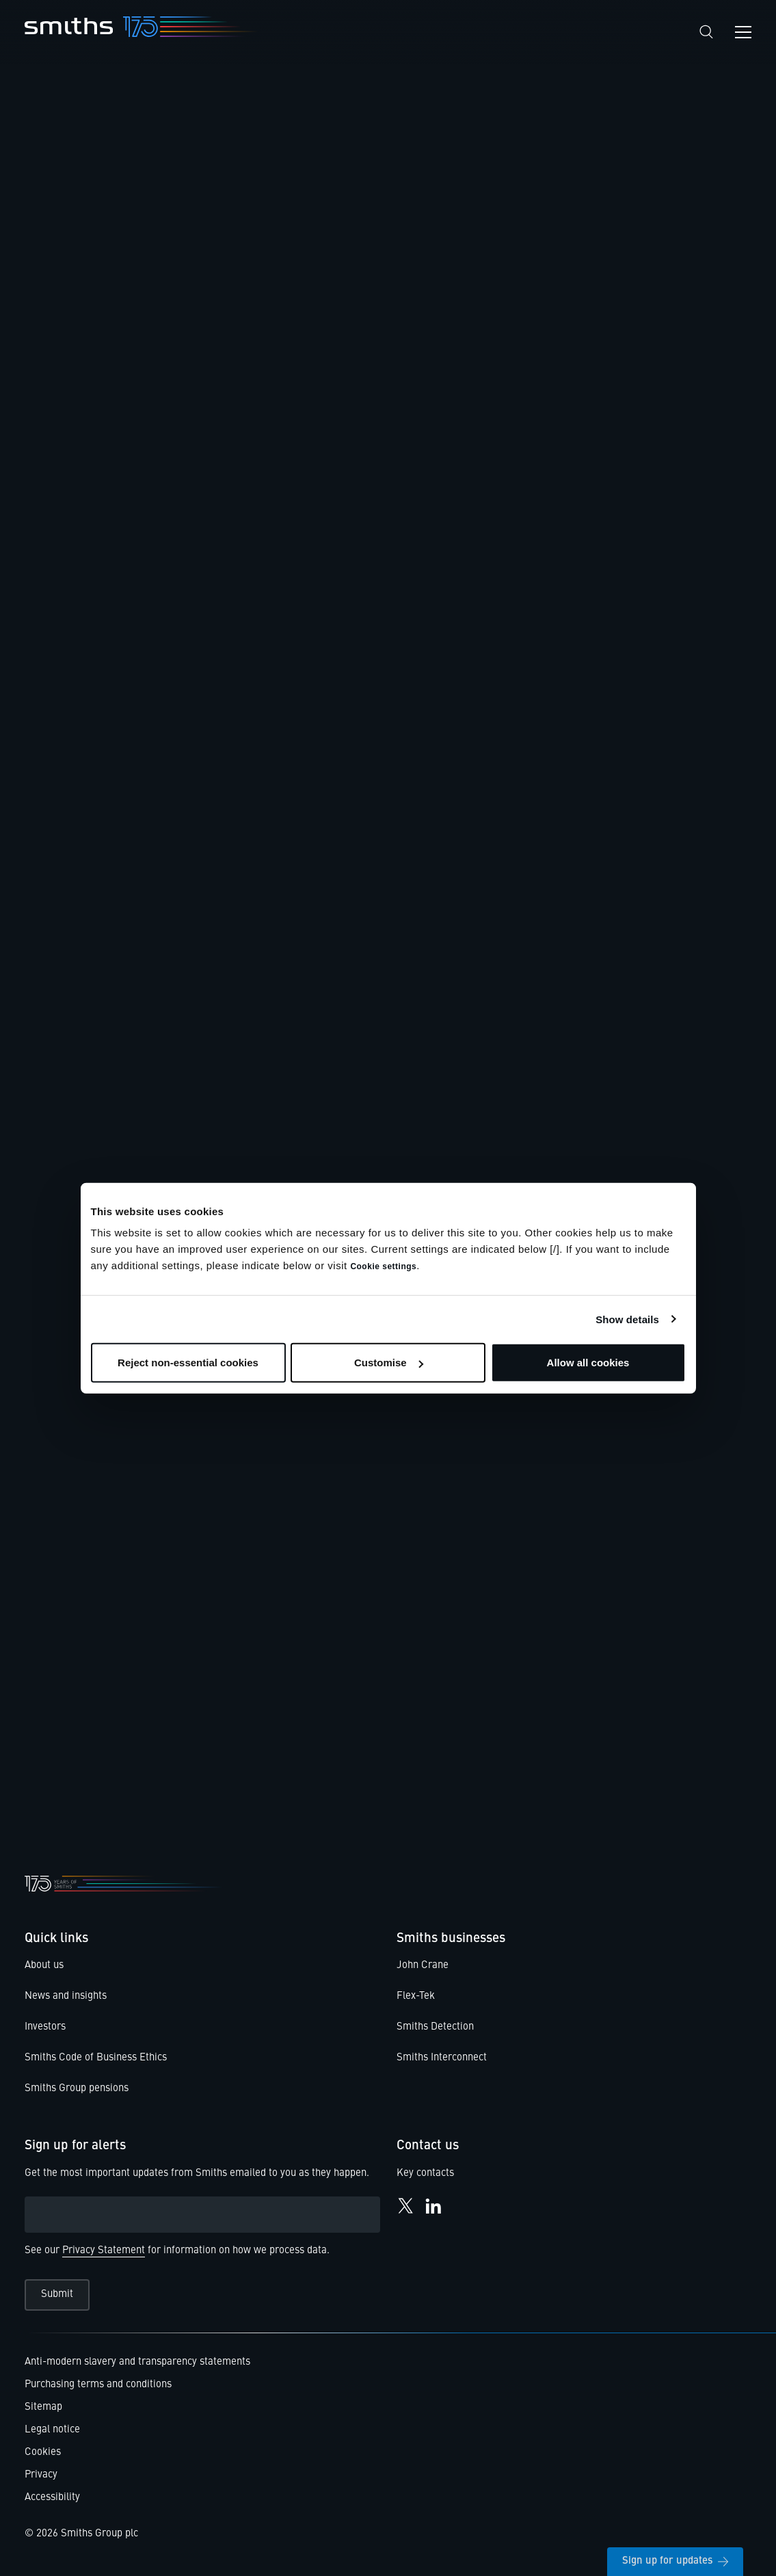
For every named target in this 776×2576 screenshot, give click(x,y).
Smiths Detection (435, 2027)
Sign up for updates (675, 2561)
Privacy (41, 2475)
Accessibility (52, 2498)
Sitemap (43, 2407)
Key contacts (425, 2173)
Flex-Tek (416, 1996)
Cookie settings (383, 1266)
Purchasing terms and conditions (98, 2385)
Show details (627, 1319)
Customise (388, 1362)
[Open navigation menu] (743, 32)
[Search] (706, 32)
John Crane (423, 1966)
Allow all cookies (588, 1362)
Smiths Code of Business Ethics (96, 2058)
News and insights (66, 1996)
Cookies (43, 2452)
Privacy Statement (103, 2251)
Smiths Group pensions (77, 2089)
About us (44, 1966)
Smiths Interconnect (442, 2058)
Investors (45, 2027)
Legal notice (52, 2430)
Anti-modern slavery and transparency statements (137, 2362)
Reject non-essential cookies (188, 1362)
